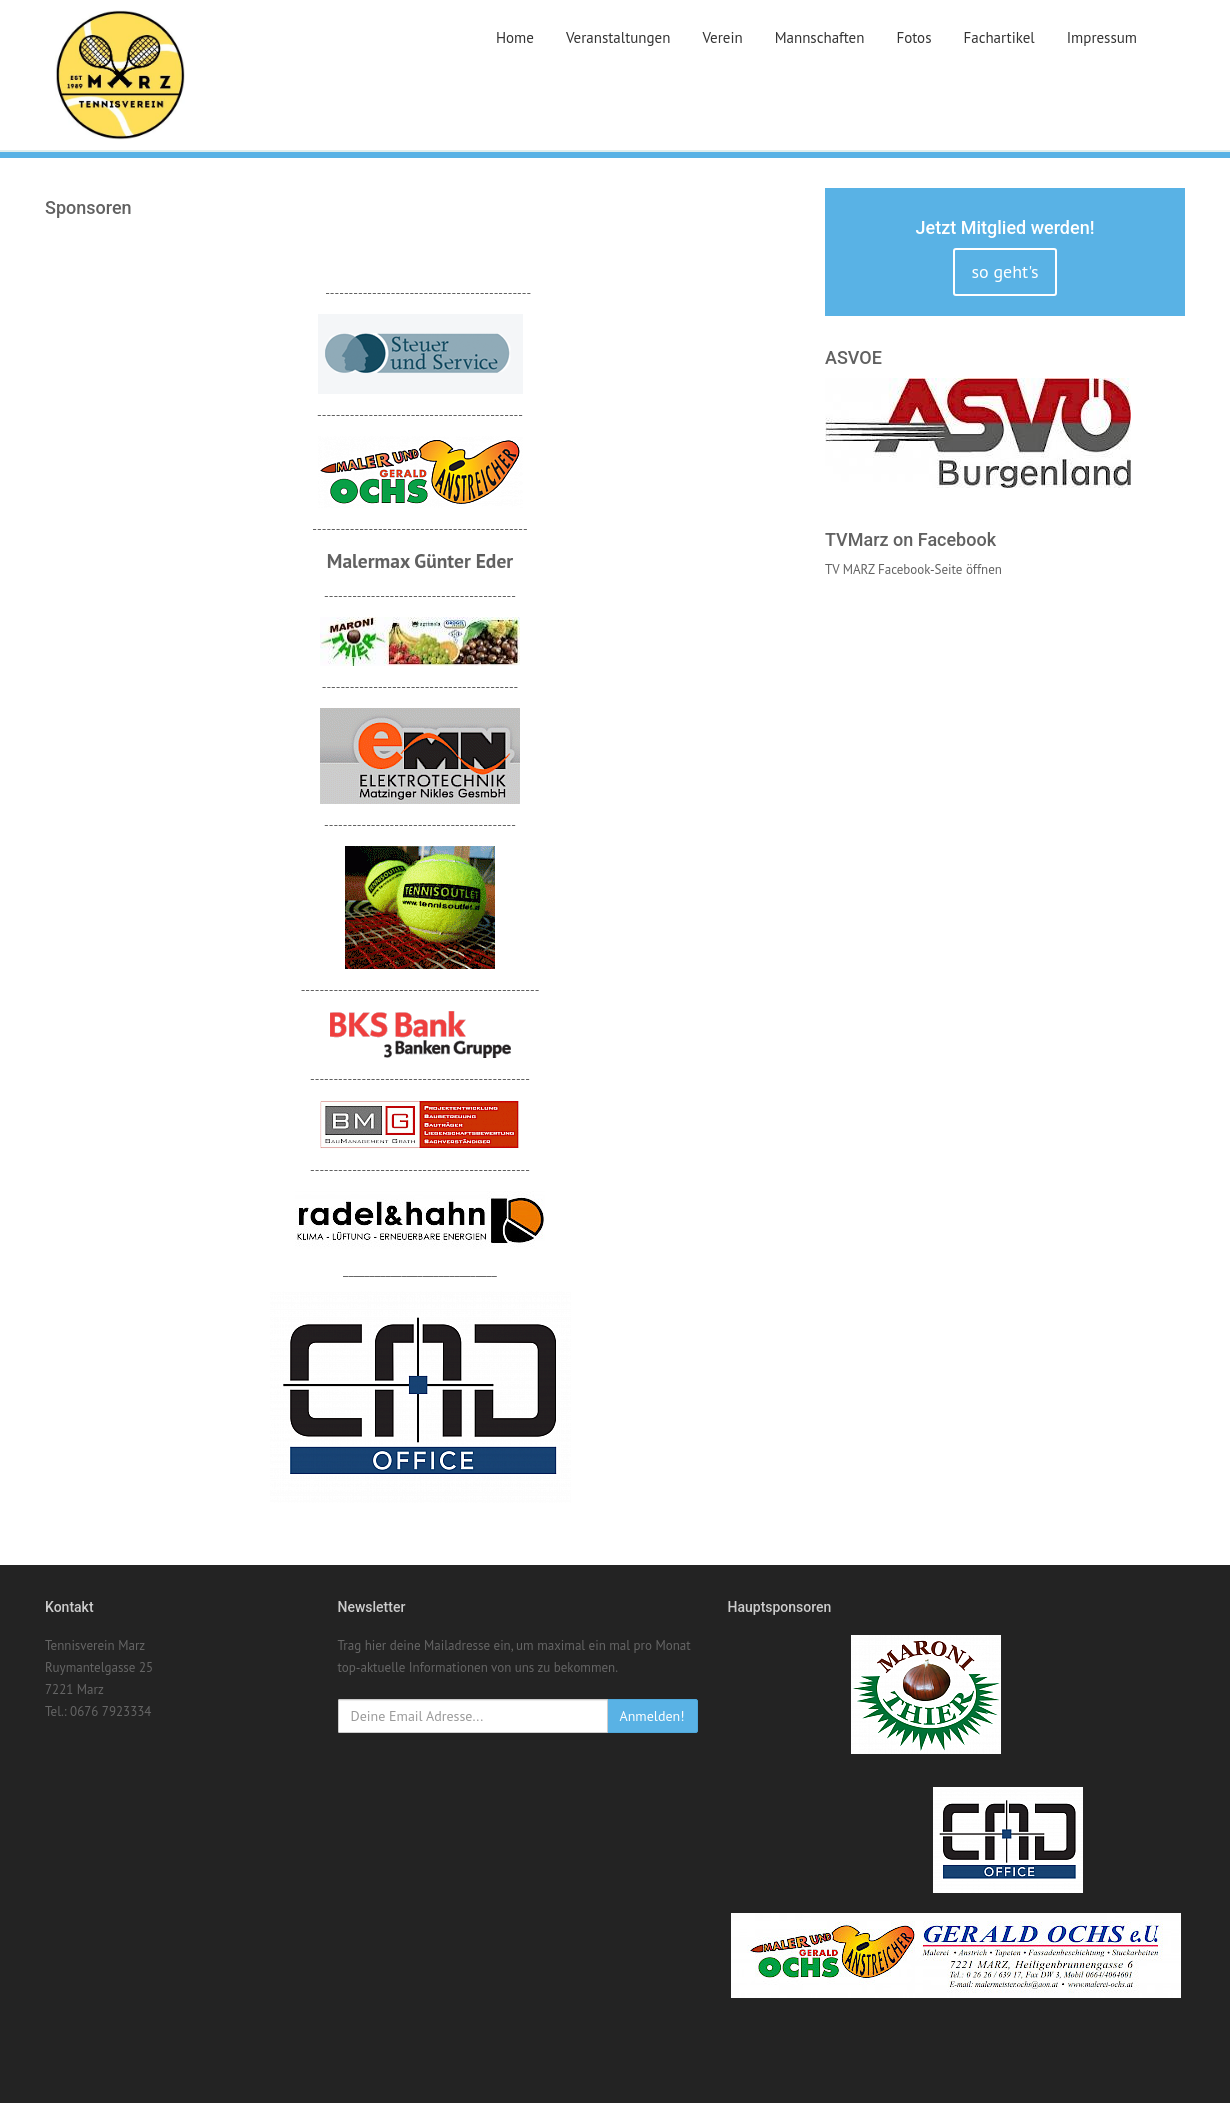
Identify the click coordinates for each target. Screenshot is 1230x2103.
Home (515, 37)
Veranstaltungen (618, 37)
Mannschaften (820, 37)
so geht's (1004, 271)
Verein (722, 37)
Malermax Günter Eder (420, 560)
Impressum (1102, 37)
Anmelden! (652, 1716)
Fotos (913, 37)
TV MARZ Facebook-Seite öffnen (913, 569)
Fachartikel (998, 37)
